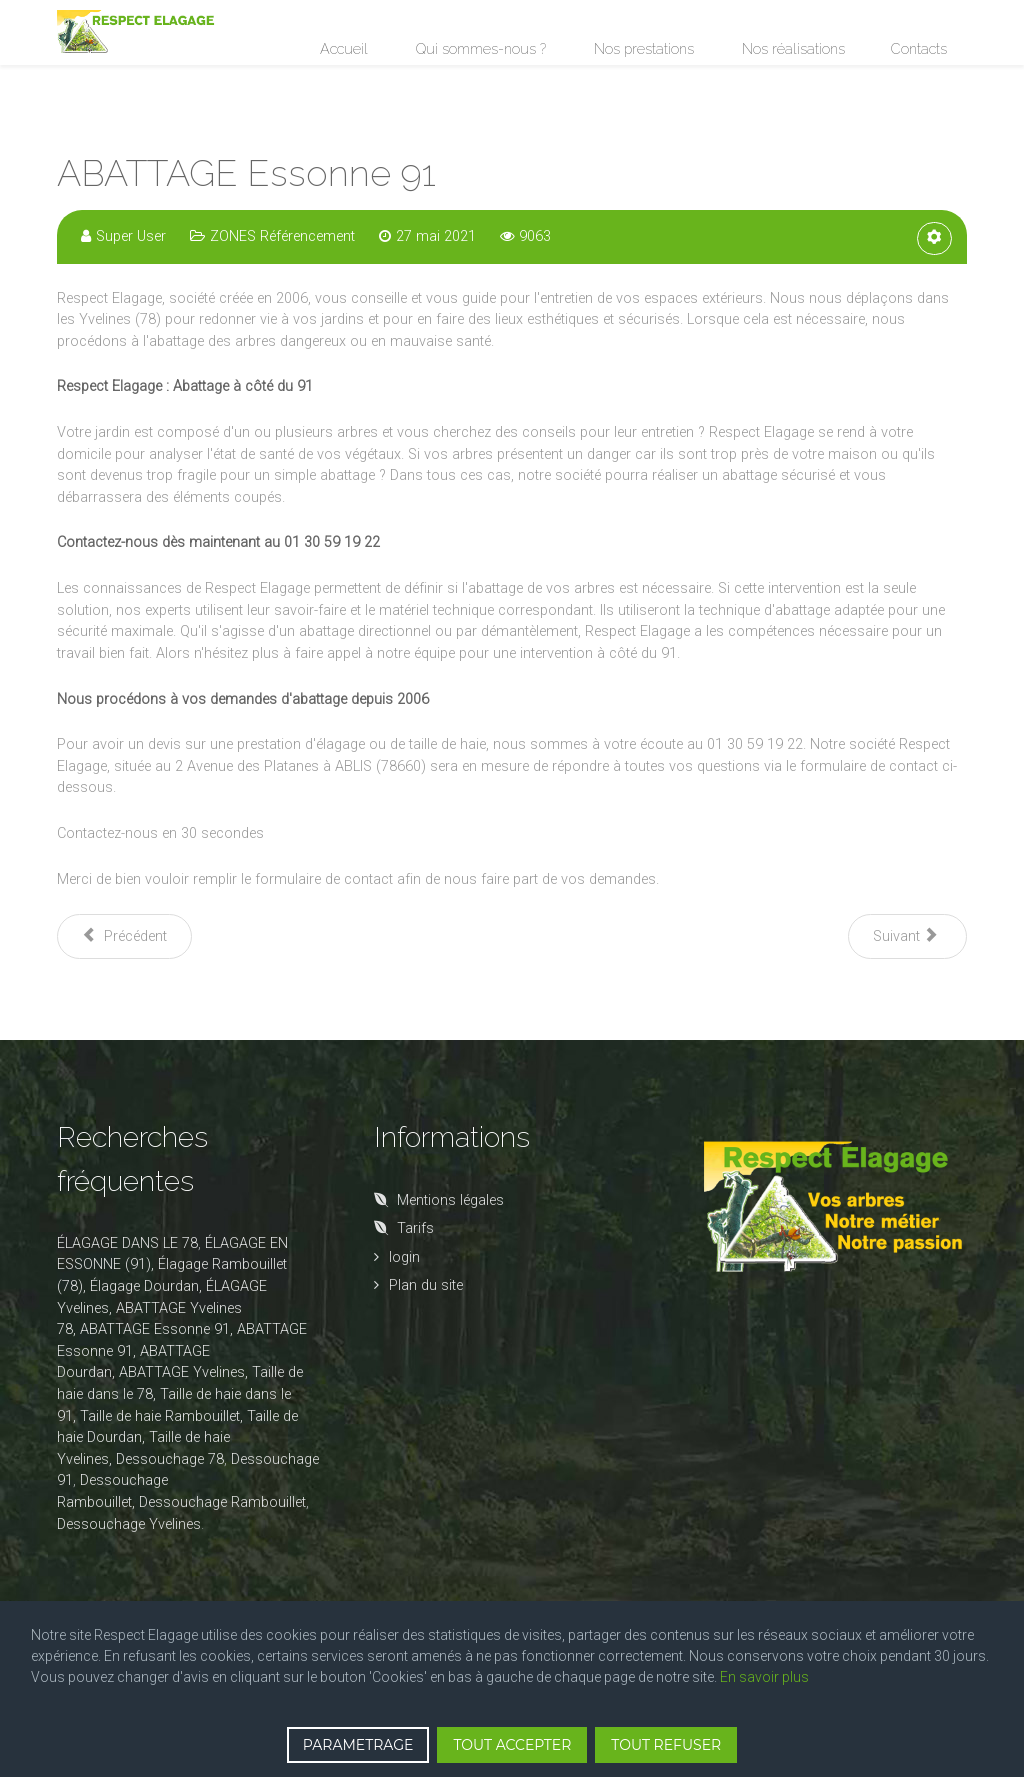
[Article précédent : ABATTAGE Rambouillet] (124, 936)
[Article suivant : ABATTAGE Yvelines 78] (907, 936)
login (404, 1257)
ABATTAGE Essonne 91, (156, 1329)
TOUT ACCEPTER (512, 1745)
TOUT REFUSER (666, 1745)
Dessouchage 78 (170, 1459)
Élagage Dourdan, (146, 1286)
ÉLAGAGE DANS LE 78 (127, 1243)
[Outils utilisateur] (934, 238)
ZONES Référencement (282, 236)
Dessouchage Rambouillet (222, 1502)
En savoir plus (764, 1677)
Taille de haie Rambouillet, (161, 1416)
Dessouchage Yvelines (129, 1524)
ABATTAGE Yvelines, (183, 1372)
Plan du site (426, 1285)
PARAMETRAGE (358, 1745)
